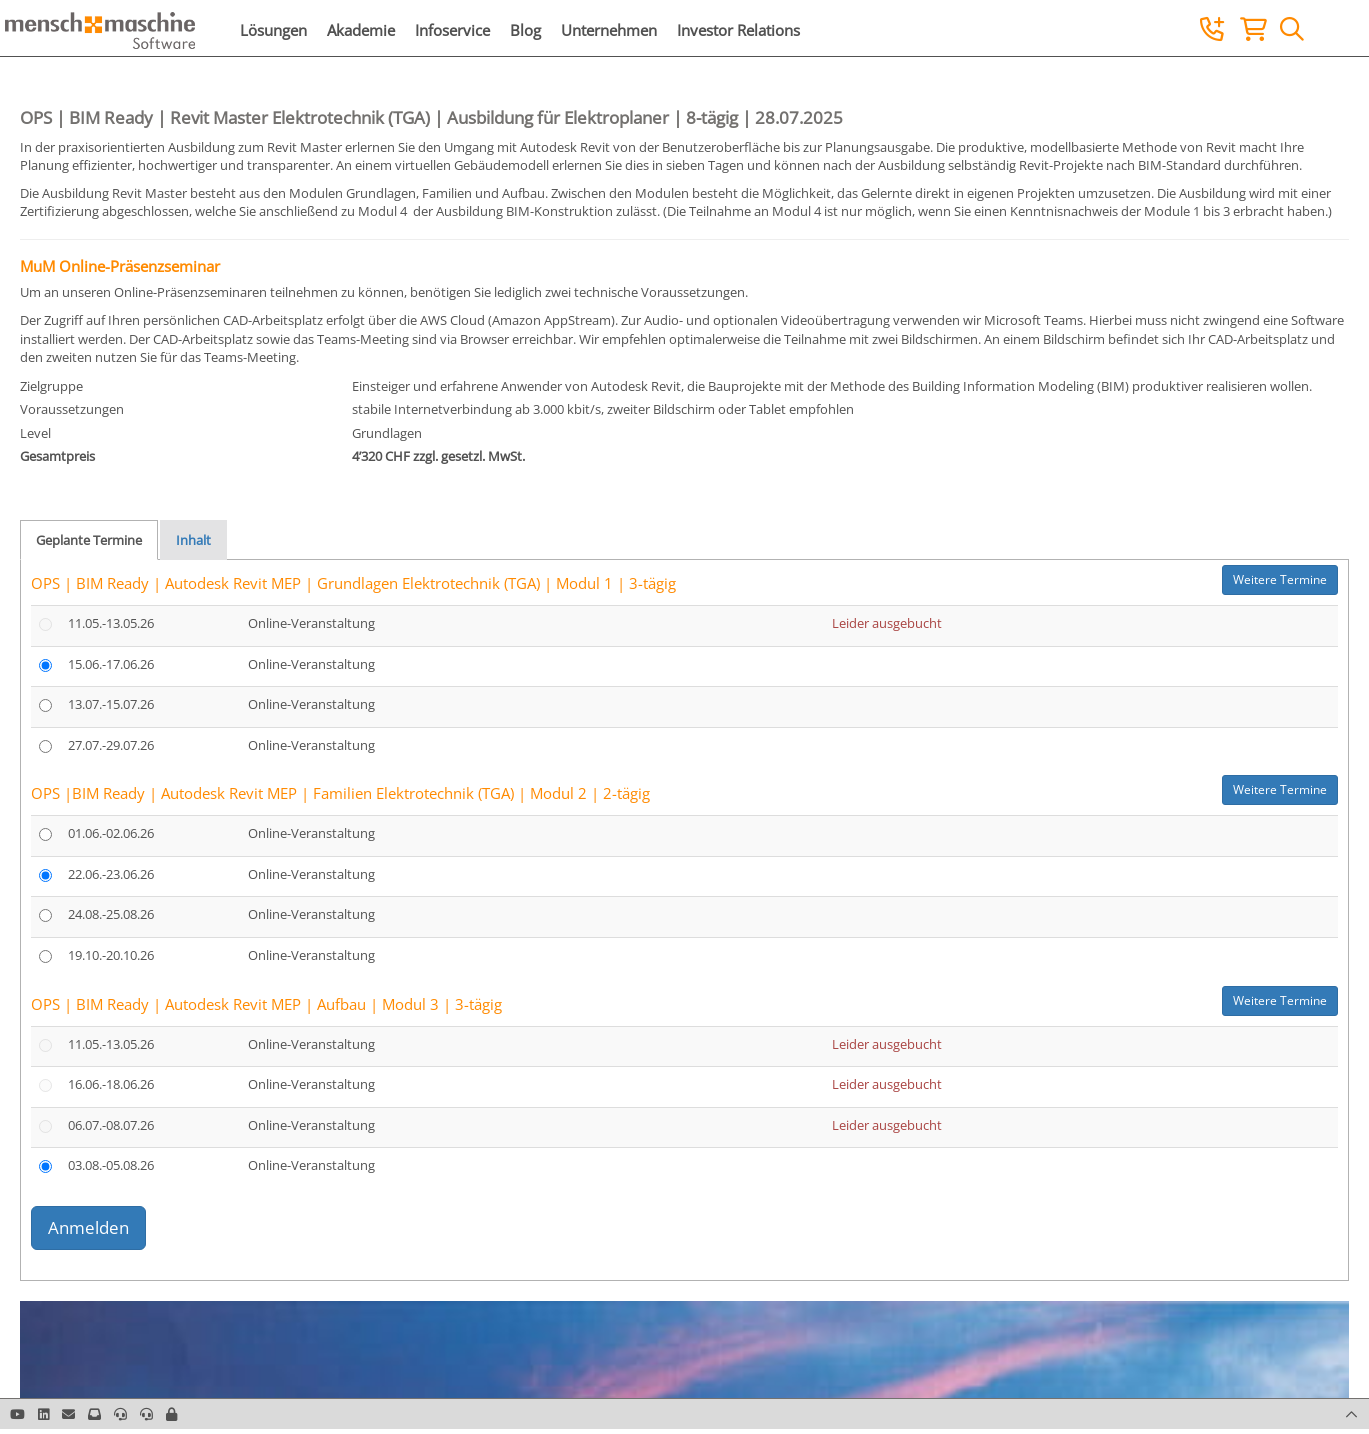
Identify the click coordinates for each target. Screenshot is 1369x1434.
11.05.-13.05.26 (111, 623)
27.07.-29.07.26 (111, 745)
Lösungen (273, 30)
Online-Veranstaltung (311, 623)
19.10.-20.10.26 (111, 955)
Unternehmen (609, 30)
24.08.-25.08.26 (111, 914)
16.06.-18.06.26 (111, 1084)
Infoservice (452, 30)
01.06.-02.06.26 (111, 833)
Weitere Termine (1280, 579)
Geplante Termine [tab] (89, 540)
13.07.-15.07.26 (111, 704)
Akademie (361, 30)
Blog (525, 30)
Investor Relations (738, 30)
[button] (171, 1414)
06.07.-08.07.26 (111, 1125)
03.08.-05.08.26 (111, 1165)
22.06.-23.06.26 (111, 874)
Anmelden (88, 1227)
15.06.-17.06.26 (111, 664)
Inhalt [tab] (193, 540)
